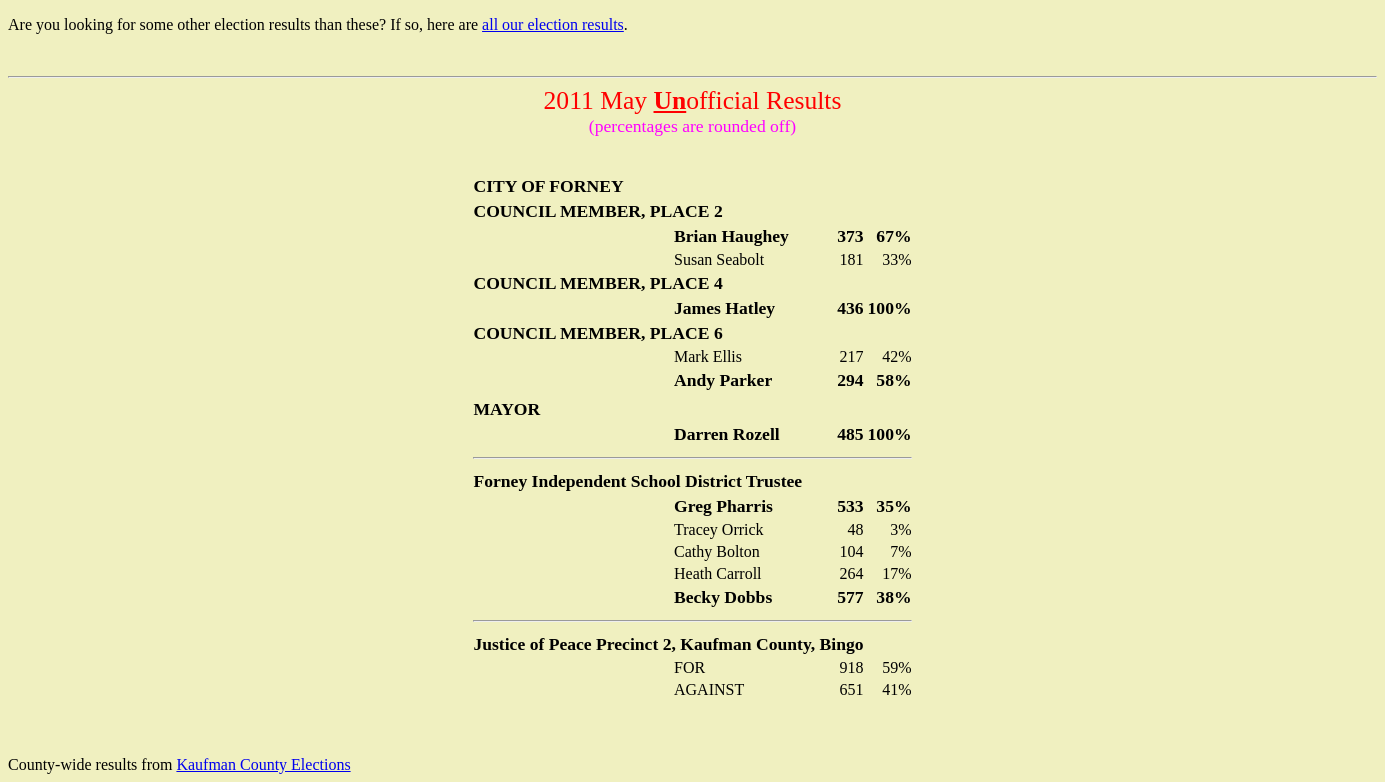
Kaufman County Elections (263, 764)
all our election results (553, 24)
